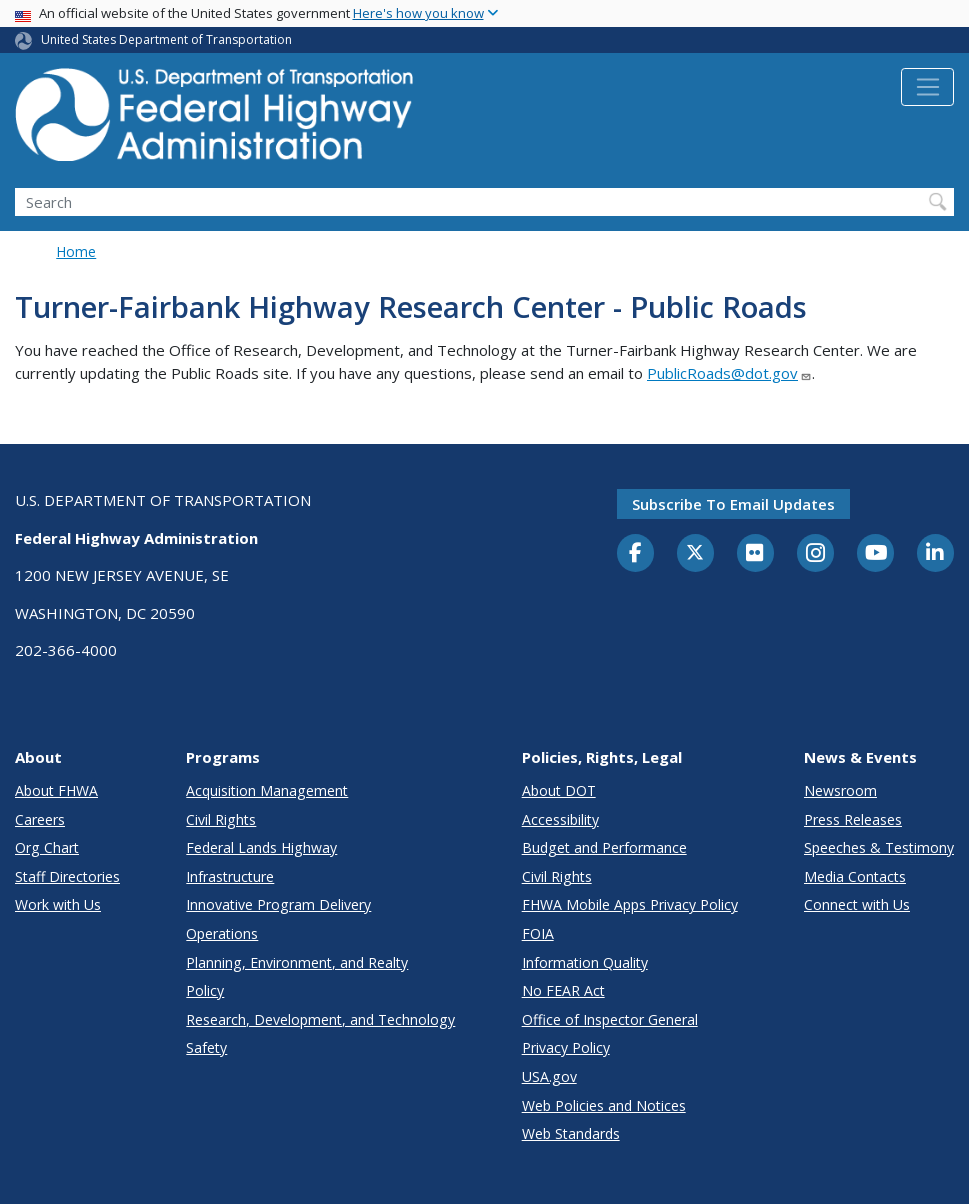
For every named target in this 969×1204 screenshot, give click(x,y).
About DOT (559, 790)
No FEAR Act (563, 990)
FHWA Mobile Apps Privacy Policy (630, 904)
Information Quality (585, 962)
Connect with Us (857, 904)
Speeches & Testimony (879, 847)
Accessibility (560, 819)
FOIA (538, 933)
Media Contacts (855, 876)
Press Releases (853, 819)
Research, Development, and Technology (320, 1019)
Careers (40, 819)
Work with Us (58, 904)
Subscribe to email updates (733, 504)
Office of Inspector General (610, 1019)
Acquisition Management (267, 790)
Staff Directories (67, 876)
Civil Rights (221, 819)
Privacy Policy (566, 1047)
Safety (206, 1047)
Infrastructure (230, 876)
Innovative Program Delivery (278, 904)
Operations (222, 933)
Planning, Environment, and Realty (297, 962)
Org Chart (47, 847)
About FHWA (56, 790)
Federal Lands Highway (261, 847)
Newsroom (840, 790)
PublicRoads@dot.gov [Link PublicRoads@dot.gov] (729, 373)
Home (76, 251)
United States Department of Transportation (166, 39)
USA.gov (549, 1076)
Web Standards (571, 1133)
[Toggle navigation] (927, 87)
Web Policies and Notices (604, 1105)
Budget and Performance (604, 847)
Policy (205, 990)
